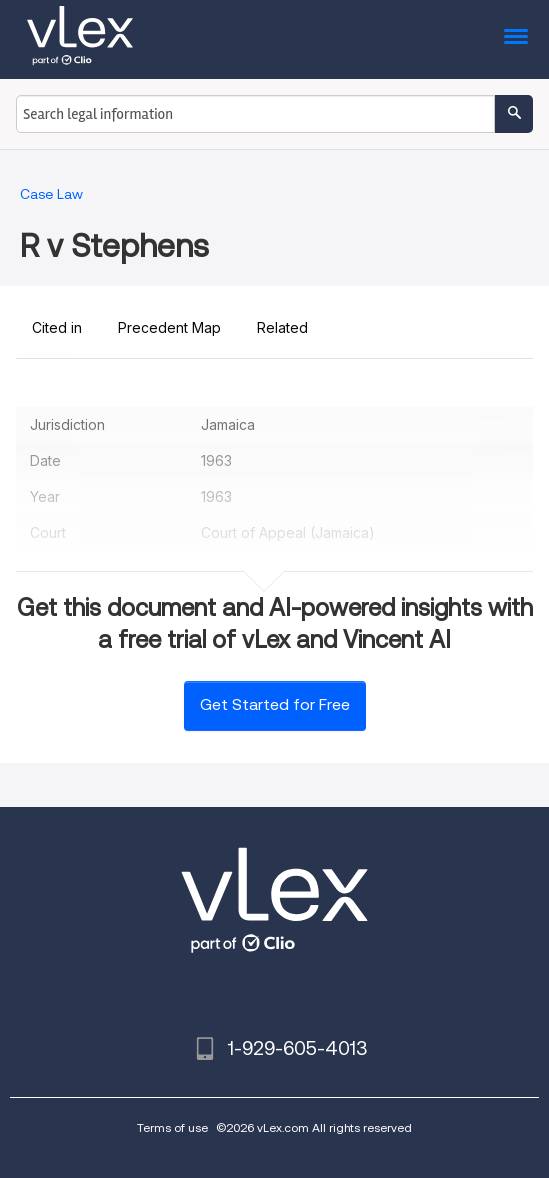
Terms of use (172, 1127)
